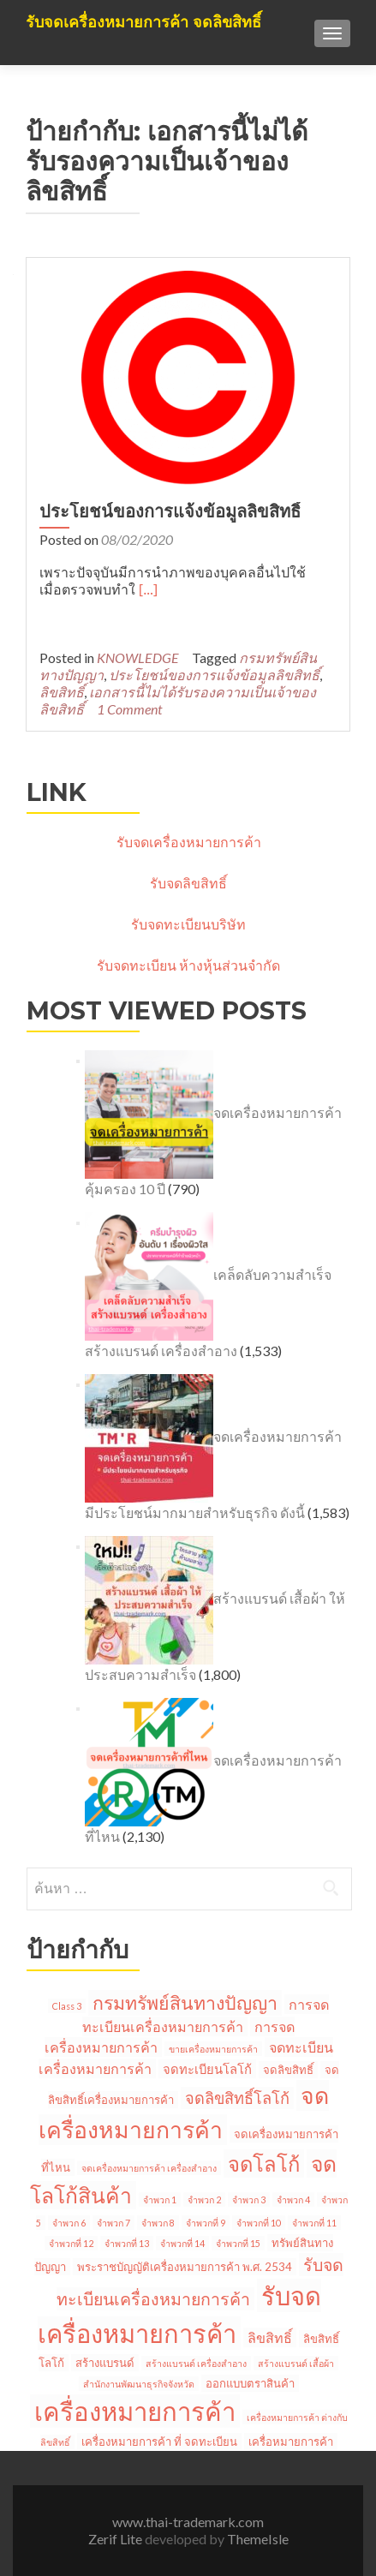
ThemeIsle (258, 2539)
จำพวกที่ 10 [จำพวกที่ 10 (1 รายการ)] (258, 2222)
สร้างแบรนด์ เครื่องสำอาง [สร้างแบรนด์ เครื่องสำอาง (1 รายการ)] (196, 2363)
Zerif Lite (116, 2539)
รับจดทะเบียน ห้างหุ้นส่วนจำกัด (188, 965)
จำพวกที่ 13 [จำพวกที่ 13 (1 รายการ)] (126, 2243)
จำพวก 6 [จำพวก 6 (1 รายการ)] (69, 2222)
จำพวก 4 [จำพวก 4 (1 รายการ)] (293, 2199)
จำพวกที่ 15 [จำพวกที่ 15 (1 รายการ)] (238, 2243)
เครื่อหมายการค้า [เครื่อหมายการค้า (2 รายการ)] (290, 2441)
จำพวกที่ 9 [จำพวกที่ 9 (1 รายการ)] (205, 2222)
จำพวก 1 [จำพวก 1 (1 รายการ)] (159, 2199)
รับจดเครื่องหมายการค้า (188, 842)
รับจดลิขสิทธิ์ (188, 883)
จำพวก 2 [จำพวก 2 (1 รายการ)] (204, 2199)
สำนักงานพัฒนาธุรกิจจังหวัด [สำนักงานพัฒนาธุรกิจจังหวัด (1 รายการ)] (138, 2383)
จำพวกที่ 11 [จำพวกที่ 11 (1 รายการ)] (314, 2222)
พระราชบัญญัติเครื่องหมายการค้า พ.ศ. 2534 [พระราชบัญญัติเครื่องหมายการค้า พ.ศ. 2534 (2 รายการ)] (184, 2267)
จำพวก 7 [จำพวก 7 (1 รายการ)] (113, 2222)
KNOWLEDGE (138, 657)
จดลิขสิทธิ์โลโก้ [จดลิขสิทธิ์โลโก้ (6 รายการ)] (237, 2098)
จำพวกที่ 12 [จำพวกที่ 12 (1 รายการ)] (71, 2243)
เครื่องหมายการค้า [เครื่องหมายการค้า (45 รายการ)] (135, 2411)
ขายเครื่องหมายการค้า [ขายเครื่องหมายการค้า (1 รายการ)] (213, 2048)
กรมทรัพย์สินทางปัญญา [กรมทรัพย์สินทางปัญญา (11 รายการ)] (185, 2003)
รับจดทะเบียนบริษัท (188, 924)
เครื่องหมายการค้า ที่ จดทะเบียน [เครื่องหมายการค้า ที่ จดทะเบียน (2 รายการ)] (159, 2441)
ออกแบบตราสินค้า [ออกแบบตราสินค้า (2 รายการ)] (250, 2383)
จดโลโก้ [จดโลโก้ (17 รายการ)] (264, 2163)
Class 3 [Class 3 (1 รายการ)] (66, 2005)
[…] (148, 589)
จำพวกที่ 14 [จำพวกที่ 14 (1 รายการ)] (182, 2243)
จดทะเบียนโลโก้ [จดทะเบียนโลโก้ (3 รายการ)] (207, 2069)
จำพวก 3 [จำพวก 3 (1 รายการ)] (249, 2199)
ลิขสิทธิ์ (61, 692)
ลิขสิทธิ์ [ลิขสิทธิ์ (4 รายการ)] (270, 2337)
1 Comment (129, 709)
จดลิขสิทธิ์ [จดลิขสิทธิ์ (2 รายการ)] (288, 2070)
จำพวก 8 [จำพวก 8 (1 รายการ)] (158, 2222)
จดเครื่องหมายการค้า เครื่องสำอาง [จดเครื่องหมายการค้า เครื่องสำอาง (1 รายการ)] (149, 2167)
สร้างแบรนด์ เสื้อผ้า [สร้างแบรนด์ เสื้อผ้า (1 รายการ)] (296, 2363)
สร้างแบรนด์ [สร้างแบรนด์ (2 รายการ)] (104, 2363)
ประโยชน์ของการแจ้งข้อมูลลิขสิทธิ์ (170, 511)
